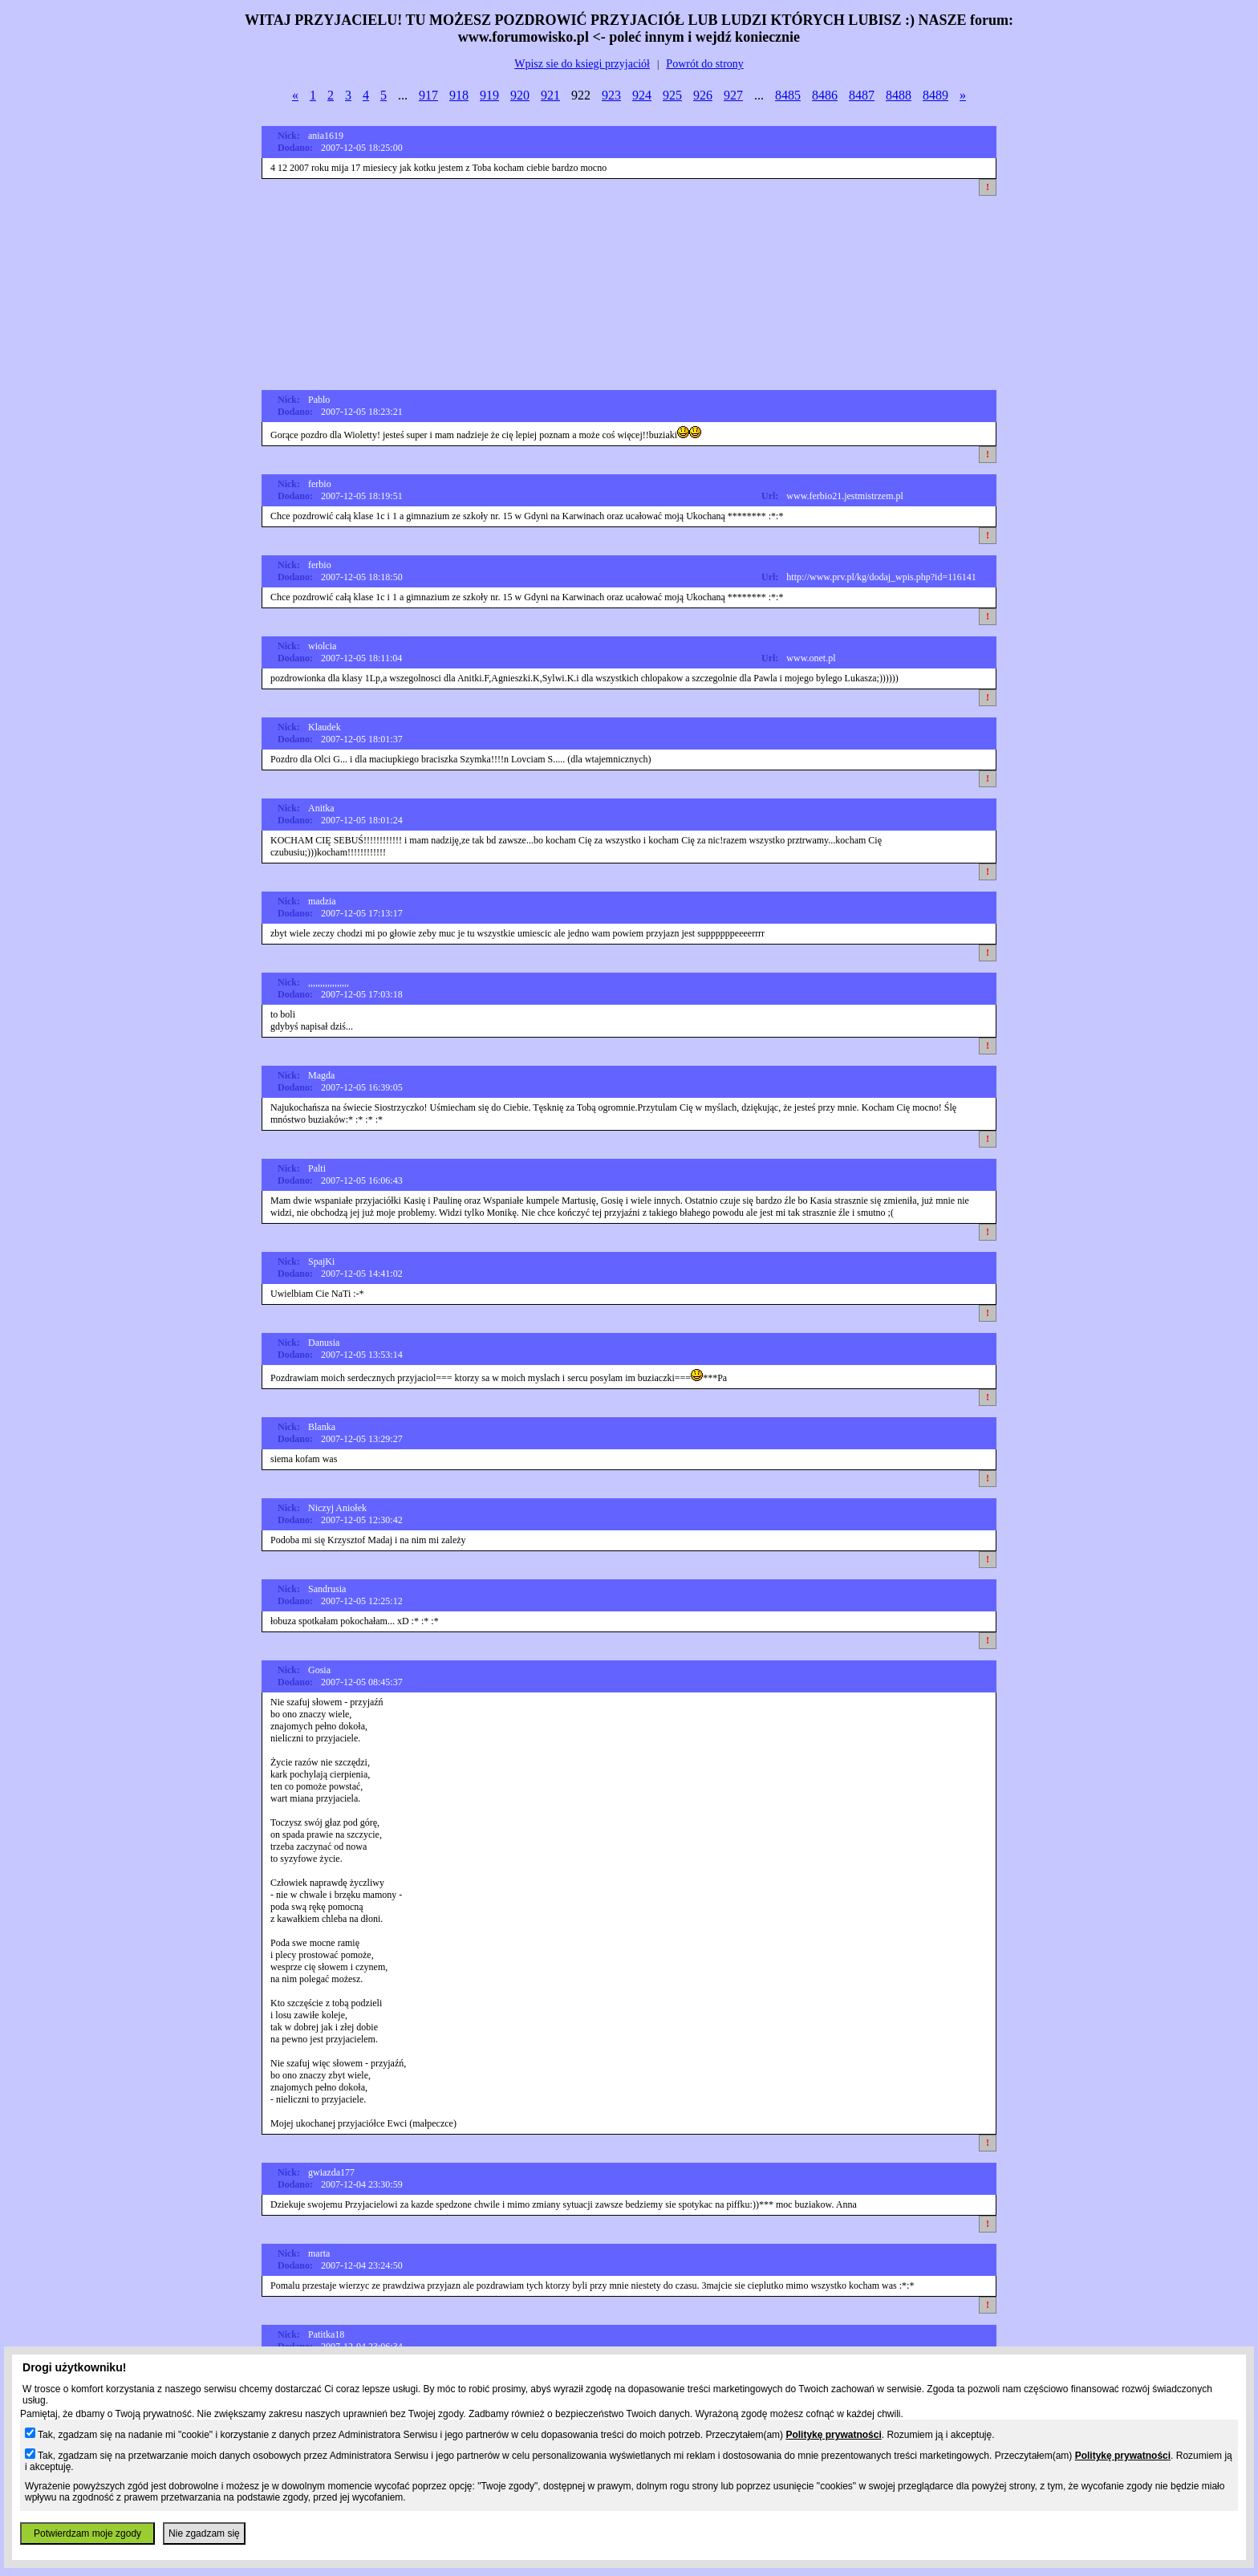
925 (672, 95)
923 (611, 95)
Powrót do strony (704, 64)
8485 (788, 95)
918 (459, 95)
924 (641, 95)
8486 (825, 95)
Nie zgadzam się (204, 2533)
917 (428, 95)
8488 (898, 95)
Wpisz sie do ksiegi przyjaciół (582, 64)
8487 (862, 95)
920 (520, 95)
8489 (935, 95)
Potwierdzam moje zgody (87, 2533)
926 (702, 95)
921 (550, 95)
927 (733, 95)
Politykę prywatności (833, 2434)
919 (489, 95)
